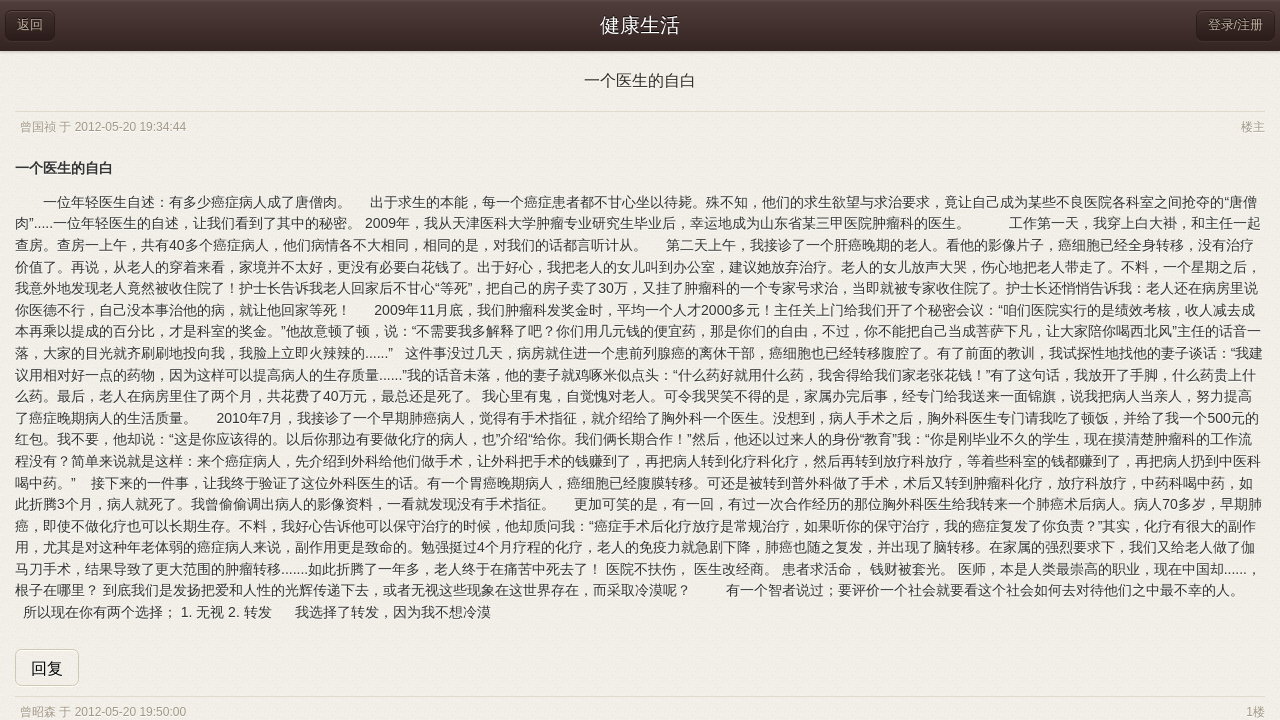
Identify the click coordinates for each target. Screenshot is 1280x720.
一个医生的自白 (640, 80)
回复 (47, 668)
